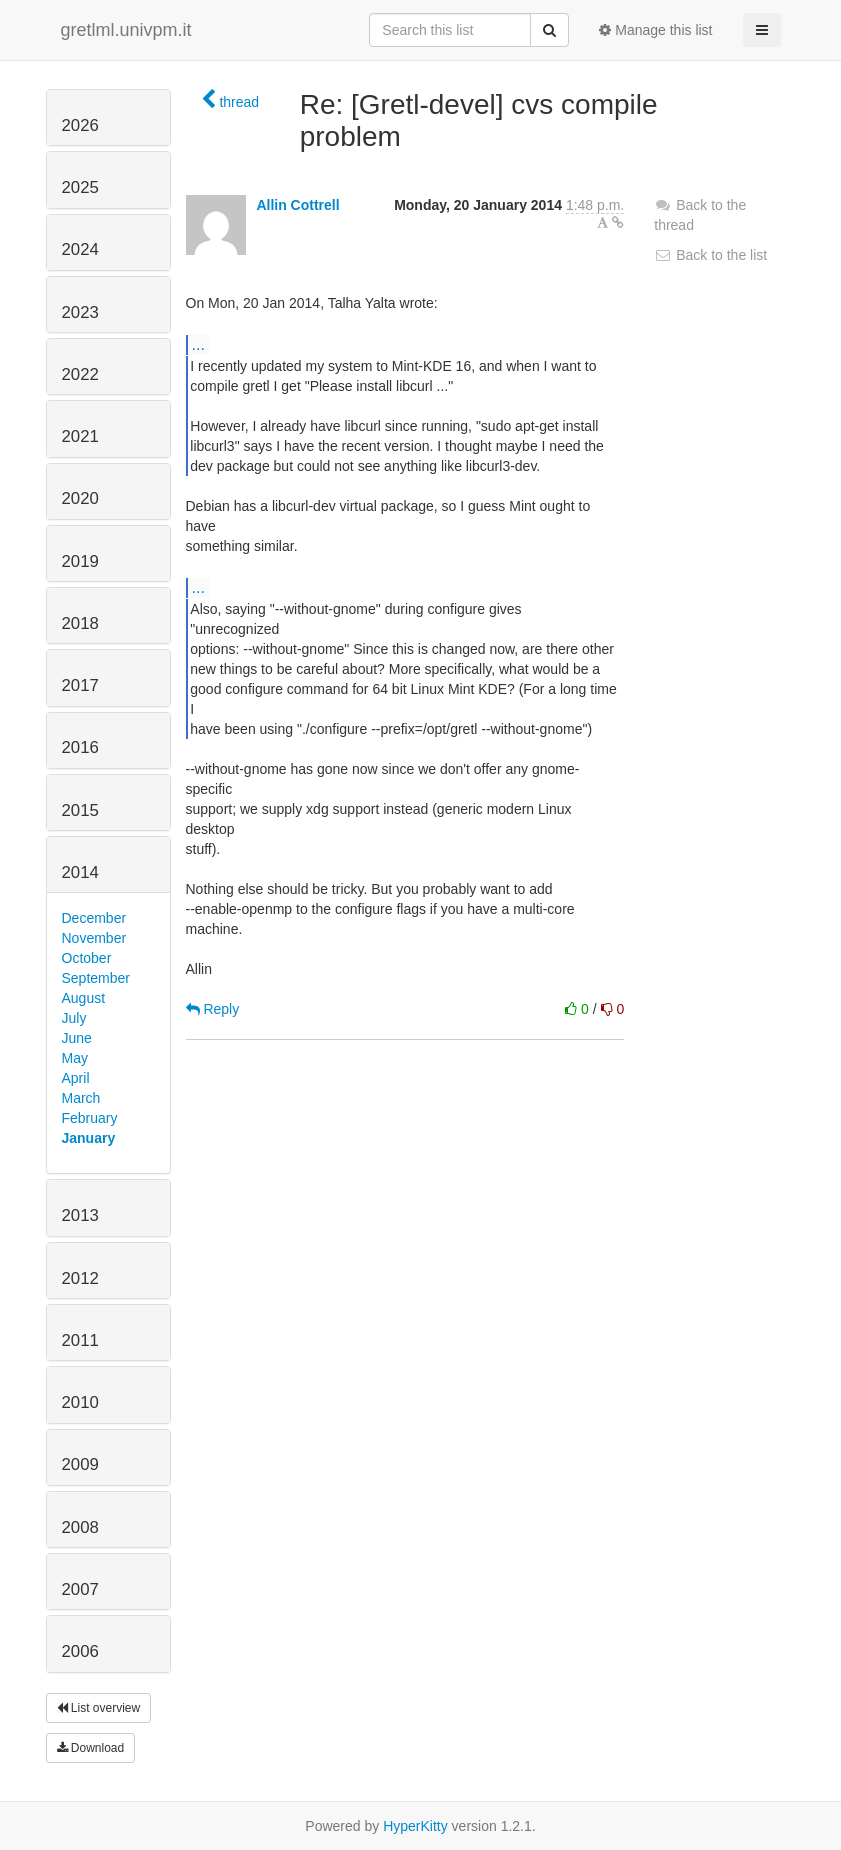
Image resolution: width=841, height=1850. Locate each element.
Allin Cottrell (297, 205)
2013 (80, 1215)
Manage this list (655, 30)
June (77, 1038)
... (198, 344)
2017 (80, 685)
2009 (80, 1464)
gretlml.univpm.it (126, 30)
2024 (80, 249)
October (87, 958)
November (94, 938)
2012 (80, 1278)
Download (91, 1748)
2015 (80, 810)
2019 (80, 561)
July (74, 1018)
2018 (80, 623)
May (75, 1058)
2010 (80, 1402)
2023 (80, 312)
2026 (80, 125)
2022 (80, 374)
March (81, 1098)
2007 (80, 1589)
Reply (213, 1009)
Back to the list (710, 255)
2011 (80, 1340)
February (90, 1118)
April (76, 1078)
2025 (80, 187)
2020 (80, 498)
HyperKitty (415, 1826)
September (96, 978)
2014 (80, 872)
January (89, 1138)
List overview (99, 1708)
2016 (80, 747)
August (84, 998)
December (94, 918)
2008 (80, 1527)
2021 (80, 436)
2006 (80, 1651)
